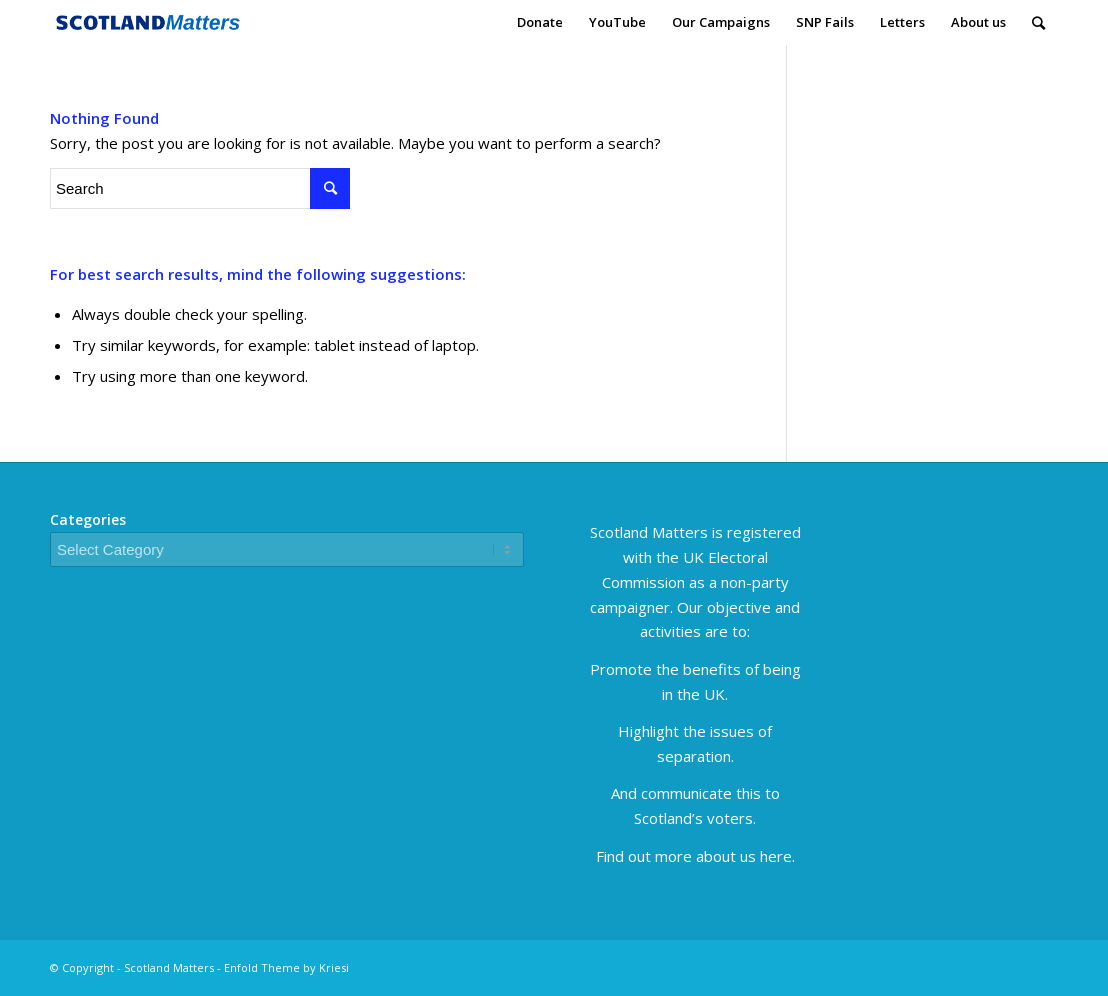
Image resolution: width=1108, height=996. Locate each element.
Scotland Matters (169, 967)
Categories (88, 519)
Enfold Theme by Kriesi (286, 967)
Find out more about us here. (695, 856)
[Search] (1038, 22)
